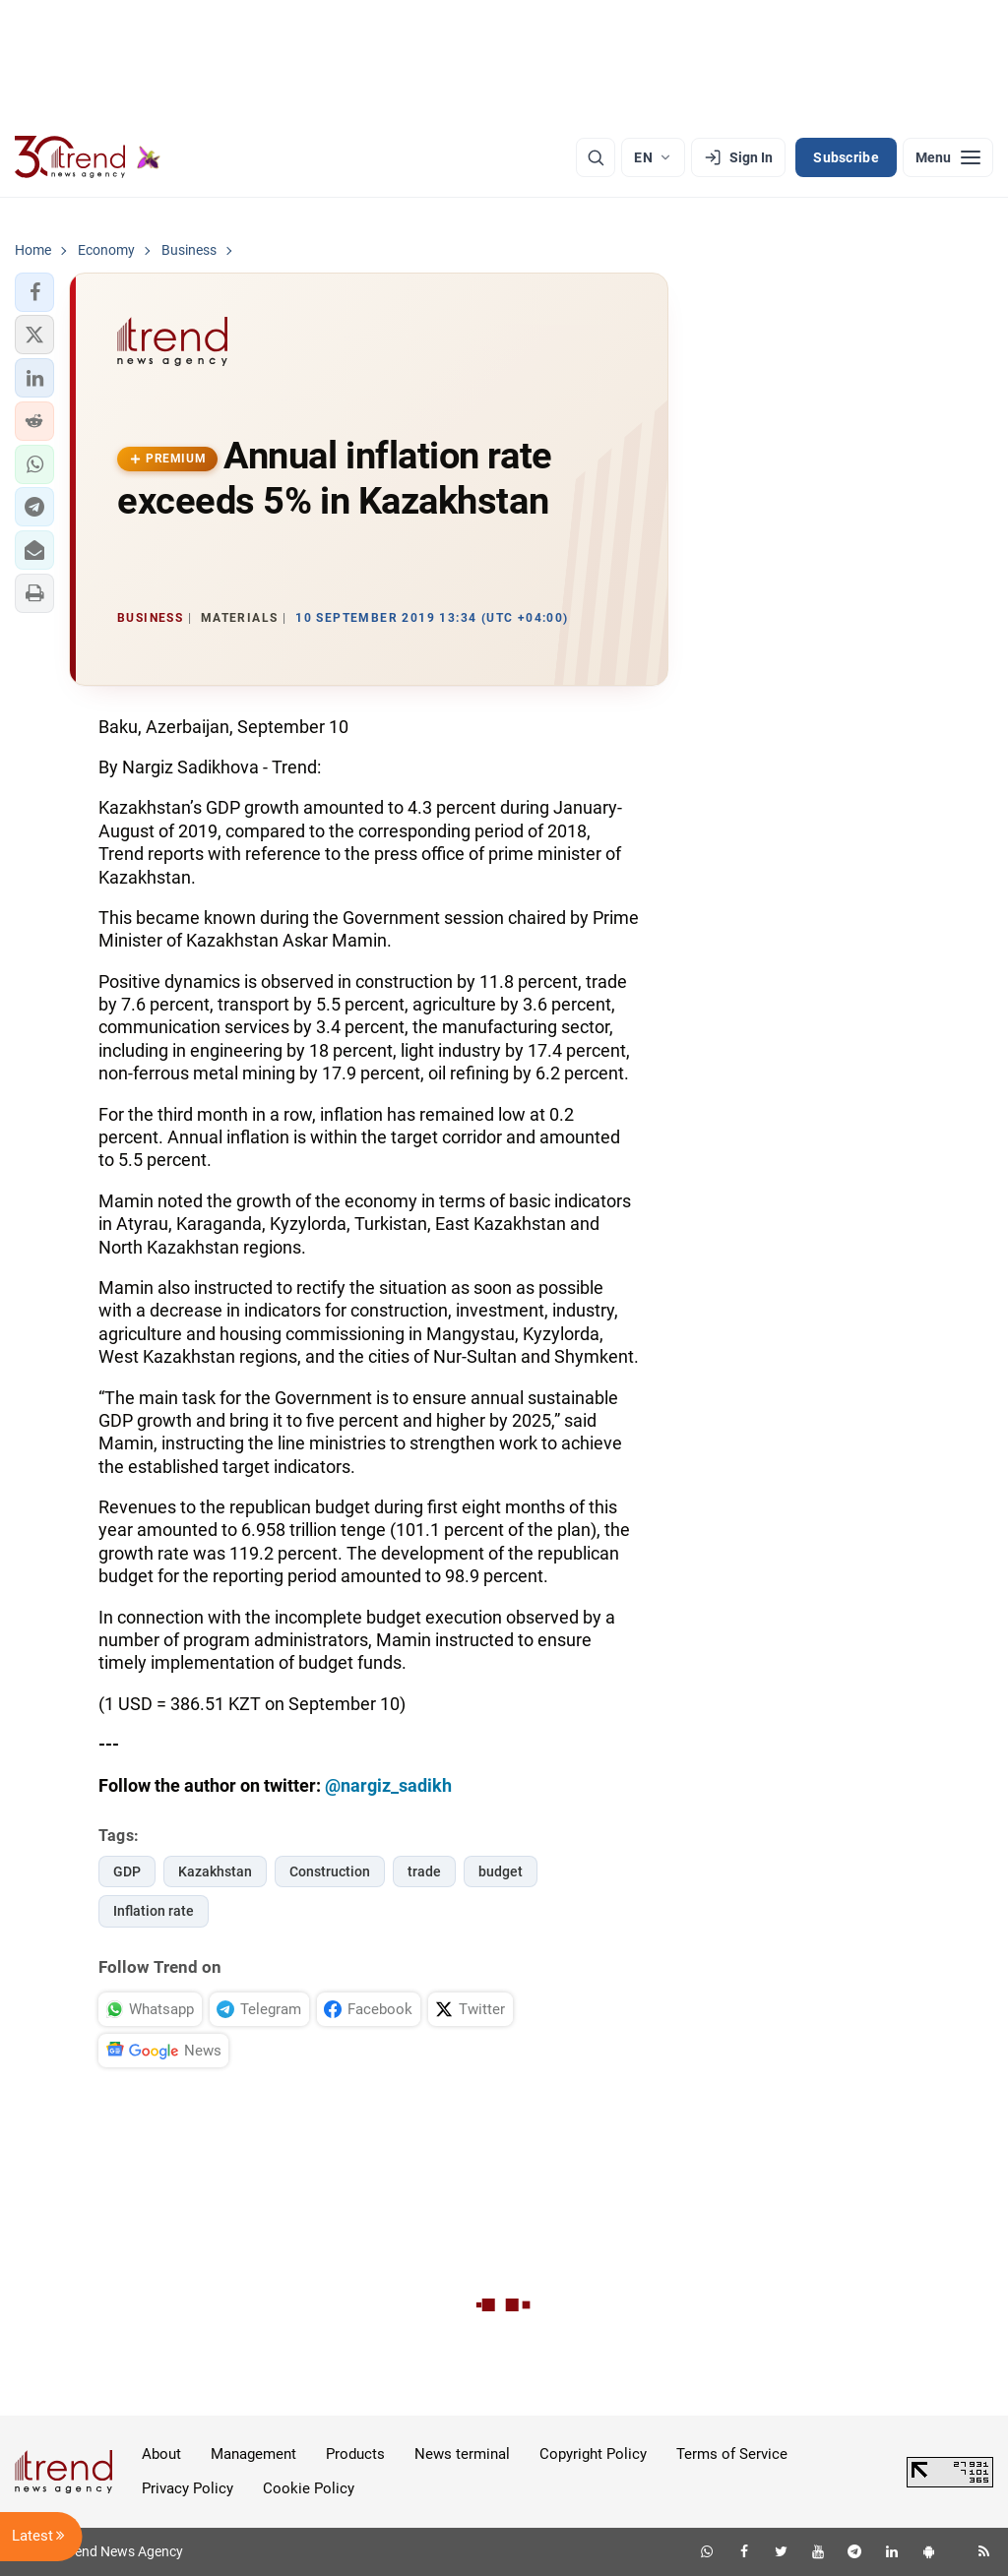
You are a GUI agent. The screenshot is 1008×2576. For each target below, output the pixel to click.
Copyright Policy (593, 2454)
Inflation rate (153, 1911)
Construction (329, 1871)
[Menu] (948, 157)
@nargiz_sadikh (388, 1785)
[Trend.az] (87, 157)
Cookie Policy (308, 2488)
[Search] (595, 157)
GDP (127, 1871)
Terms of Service (732, 2454)
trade (424, 1871)
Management (253, 2454)
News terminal (462, 2454)
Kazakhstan (215, 1871)
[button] (34, 292)
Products (355, 2454)
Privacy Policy (187, 2488)
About (161, 2454)
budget (500, 1871)
